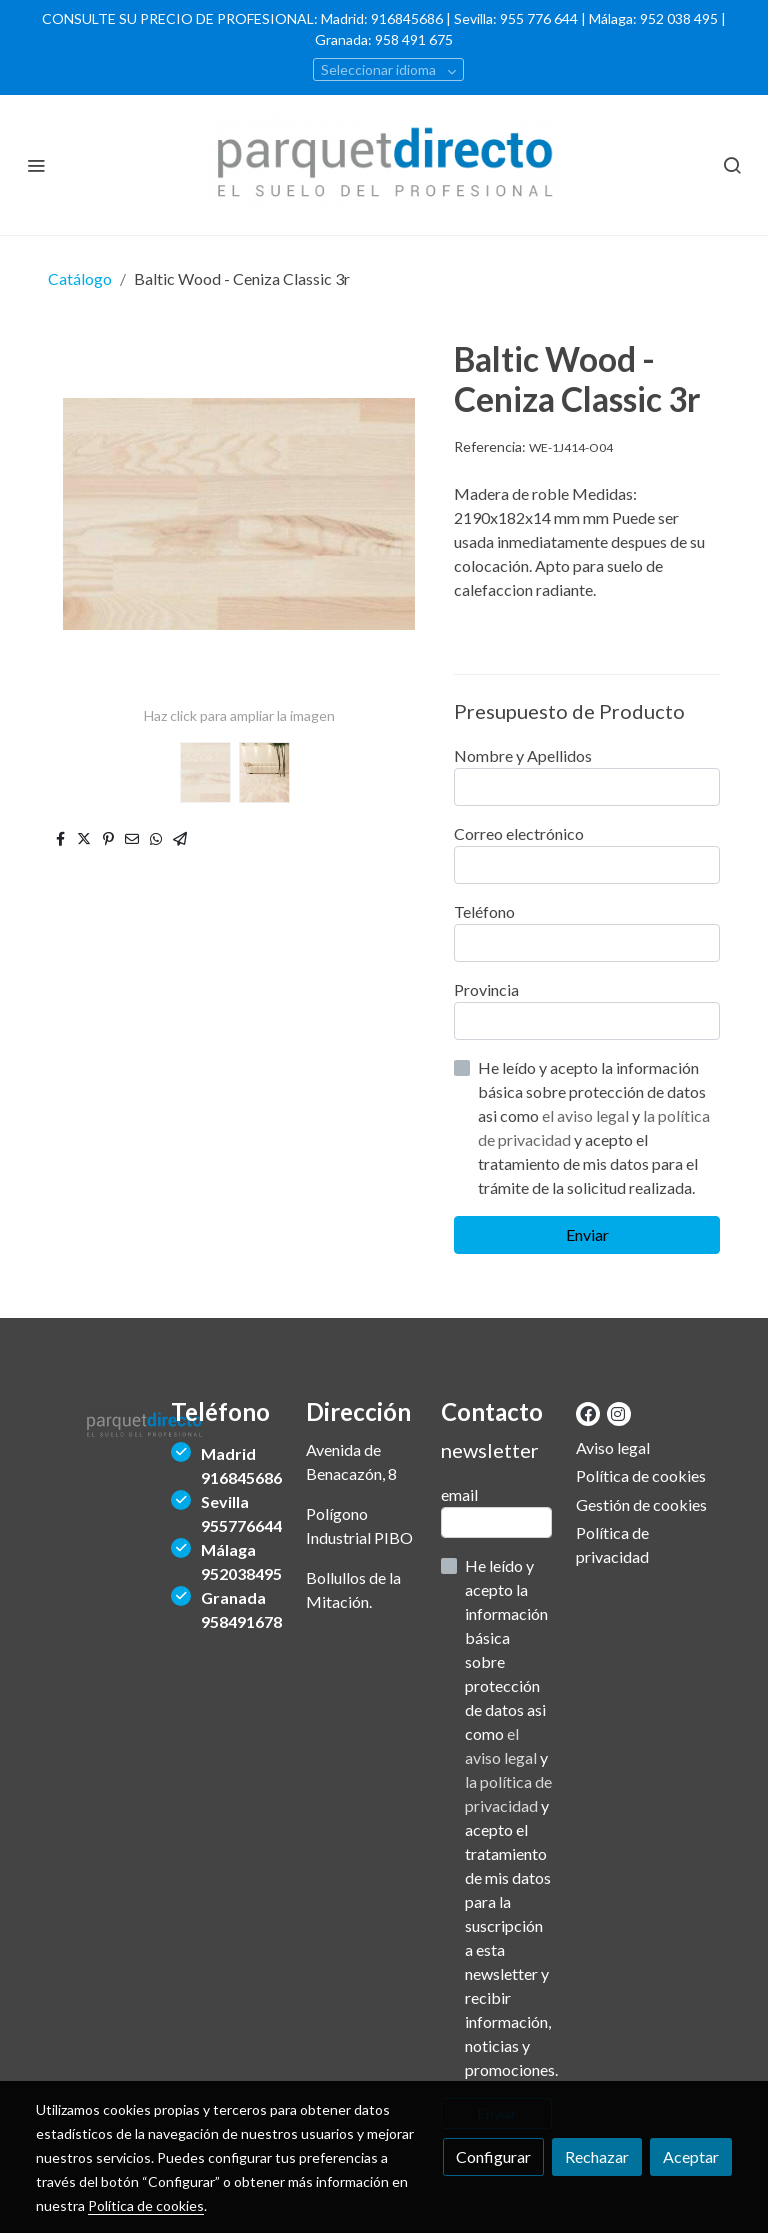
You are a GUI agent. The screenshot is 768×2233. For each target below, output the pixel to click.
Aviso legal (613, 1447)
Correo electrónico (519, 833)
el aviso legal (587, 1115)
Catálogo (80, 278)
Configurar (493, 2156)
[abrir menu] (36, 165)
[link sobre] (91, 1422)
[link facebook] (588, 1413)
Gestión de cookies (641, 1504)
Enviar (587, 1234)
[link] (384, 165)
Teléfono (484, 911)
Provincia (486, 989)
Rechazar (597, 2156)
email (459, 1494)
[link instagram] (618, 1413)
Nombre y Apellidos (523, 755)
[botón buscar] (732, 165)
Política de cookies (641, 1475)
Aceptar (691, 2156)
